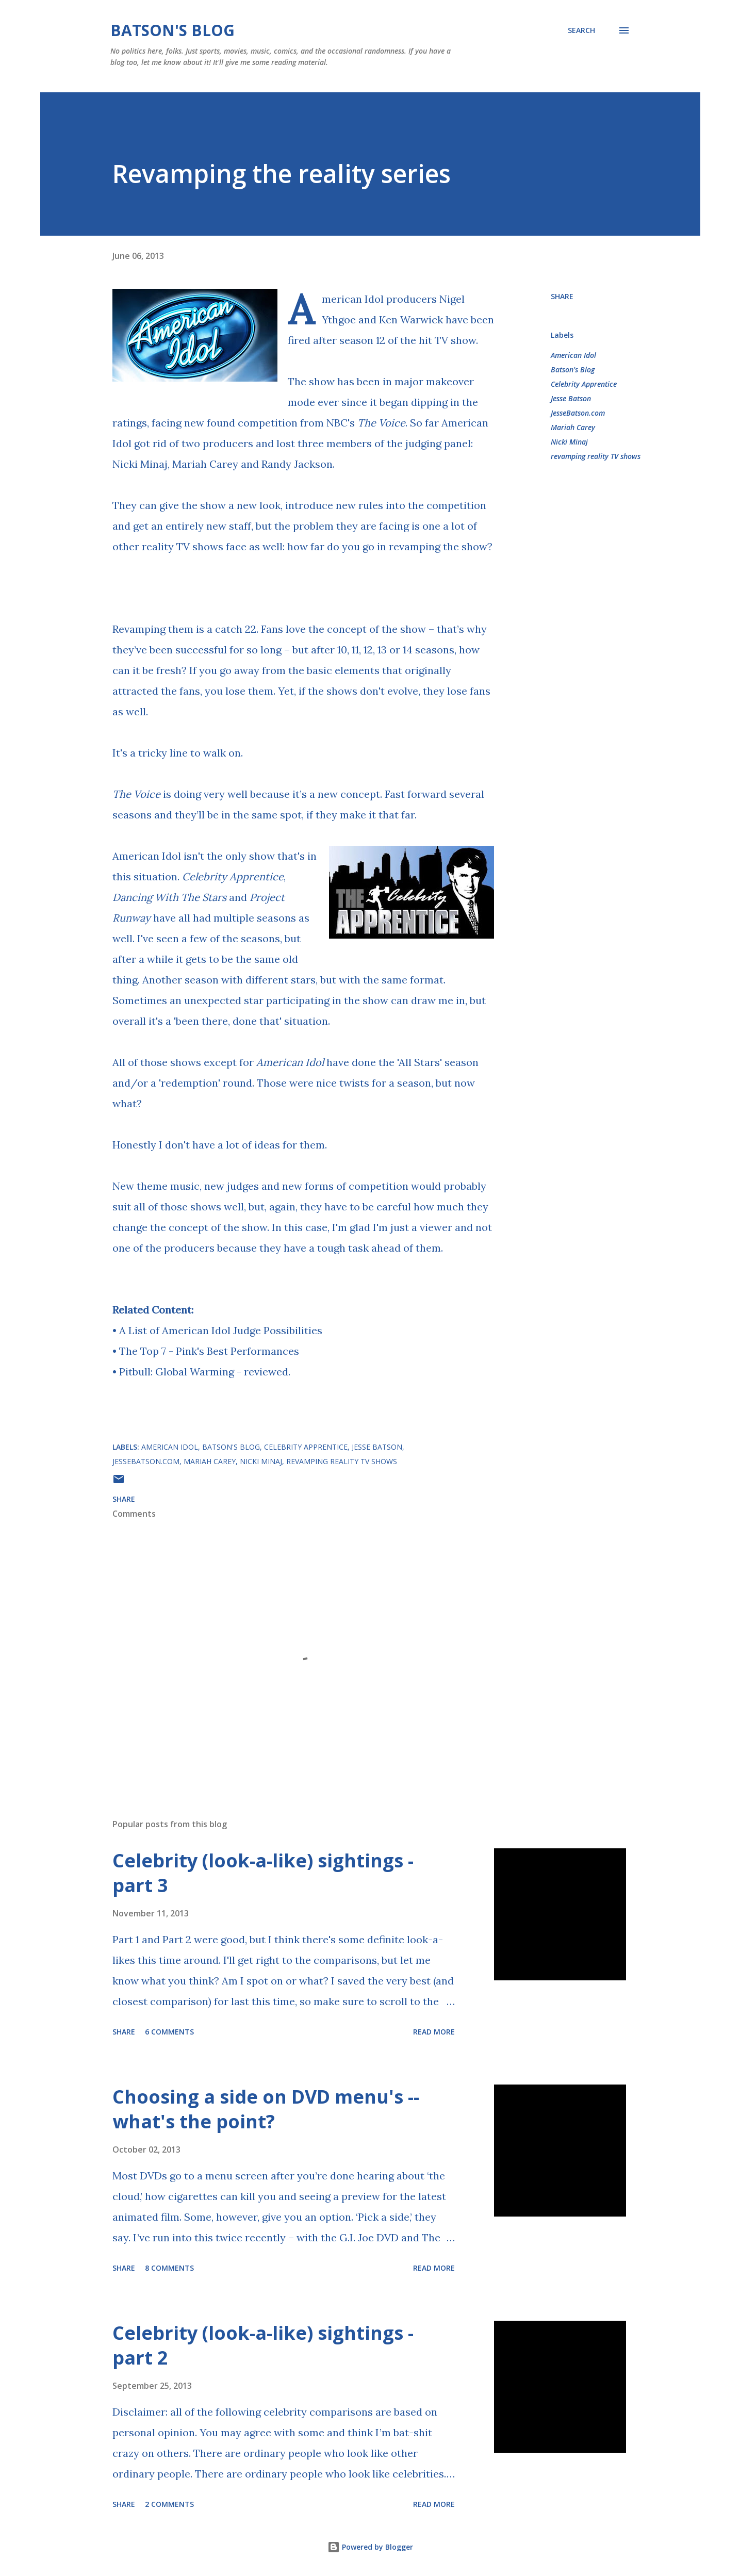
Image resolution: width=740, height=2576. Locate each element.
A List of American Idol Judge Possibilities (220, 1330)
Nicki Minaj (569, 442)
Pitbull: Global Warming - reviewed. (204, 1371)
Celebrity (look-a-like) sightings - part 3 (263, 1873)
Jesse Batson (571, 398)
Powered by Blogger (370, 2547)
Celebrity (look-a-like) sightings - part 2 (263, 2345)
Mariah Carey (573, 427)
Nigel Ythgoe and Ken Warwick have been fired (391, 319)
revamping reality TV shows (595, 456)
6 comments (169, 2032)
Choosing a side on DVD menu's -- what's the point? (265, 2109)
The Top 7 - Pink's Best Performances (209, 1350)
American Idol (353, 298)
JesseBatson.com (578, 413)
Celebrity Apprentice (233, 876)
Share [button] (562, 296)
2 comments (169, 2504)
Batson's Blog (172, 30)
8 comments (169, 2268)
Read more (434, 2032)
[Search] (581, 30)
